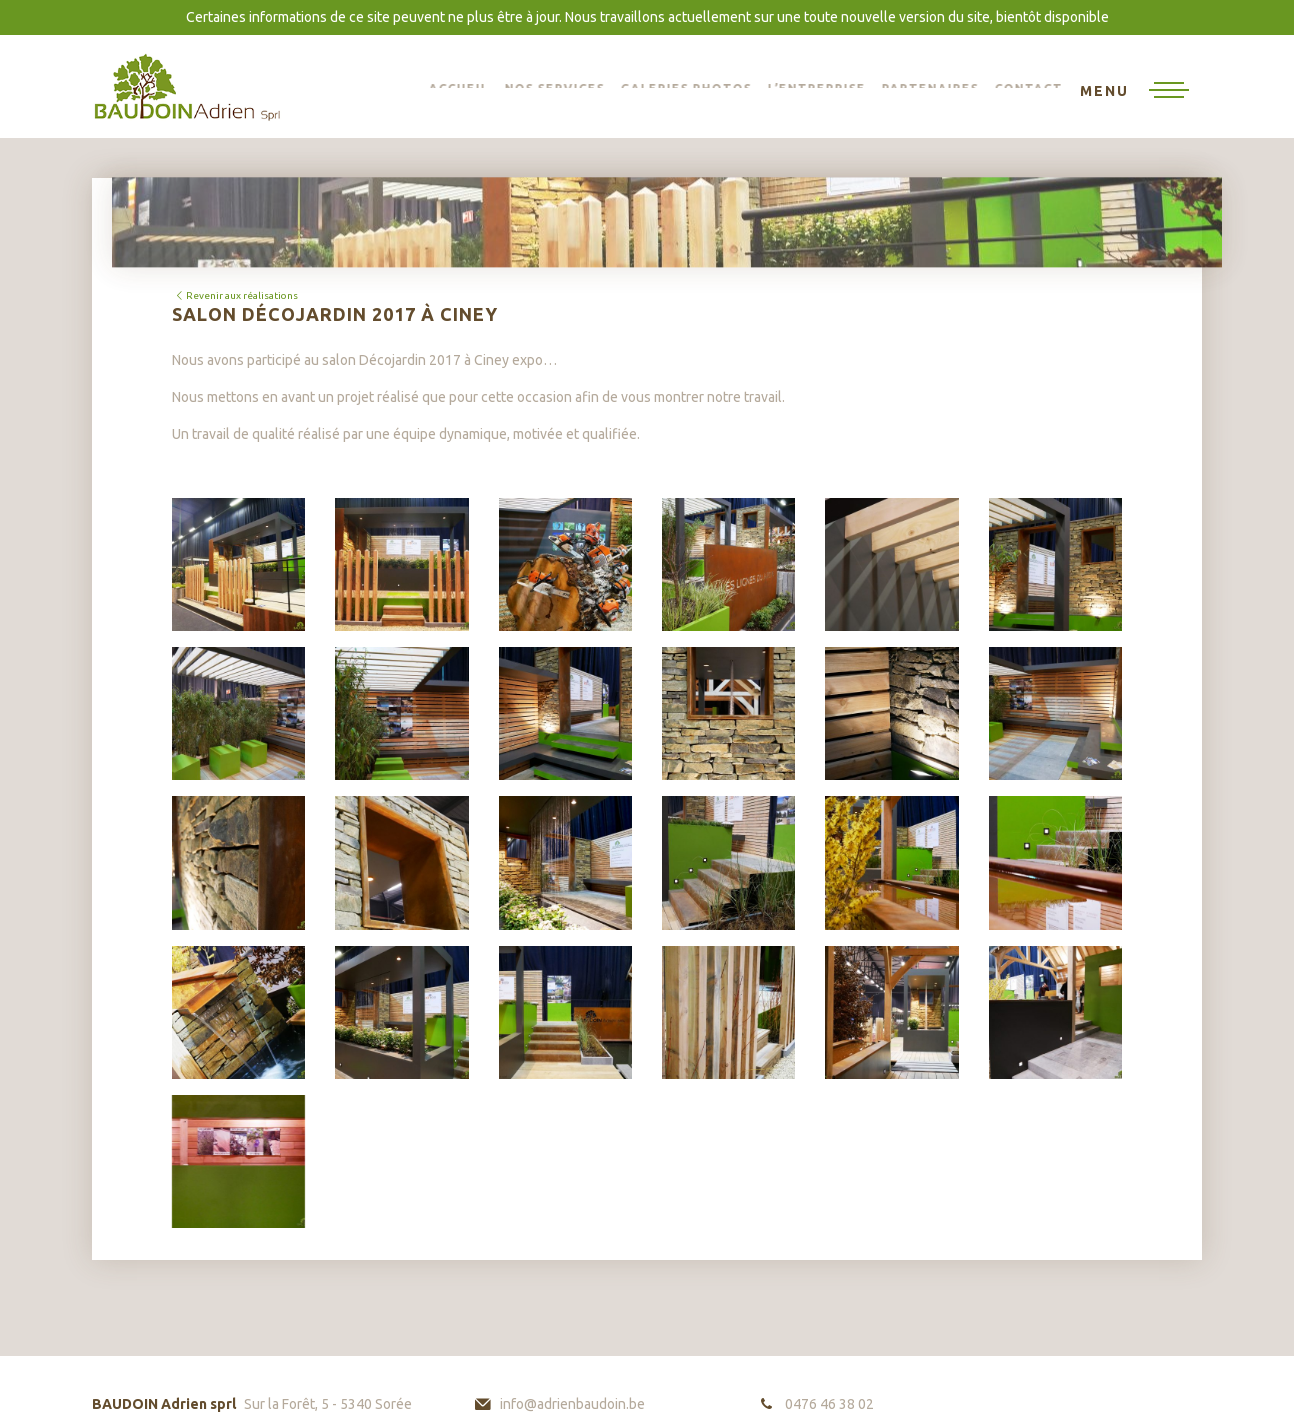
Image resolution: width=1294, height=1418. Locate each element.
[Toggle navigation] (1134, 92)
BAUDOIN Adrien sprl (187, 86)
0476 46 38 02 (829, 1404)
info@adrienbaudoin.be (572, 1404)
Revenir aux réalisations (235, 295)
